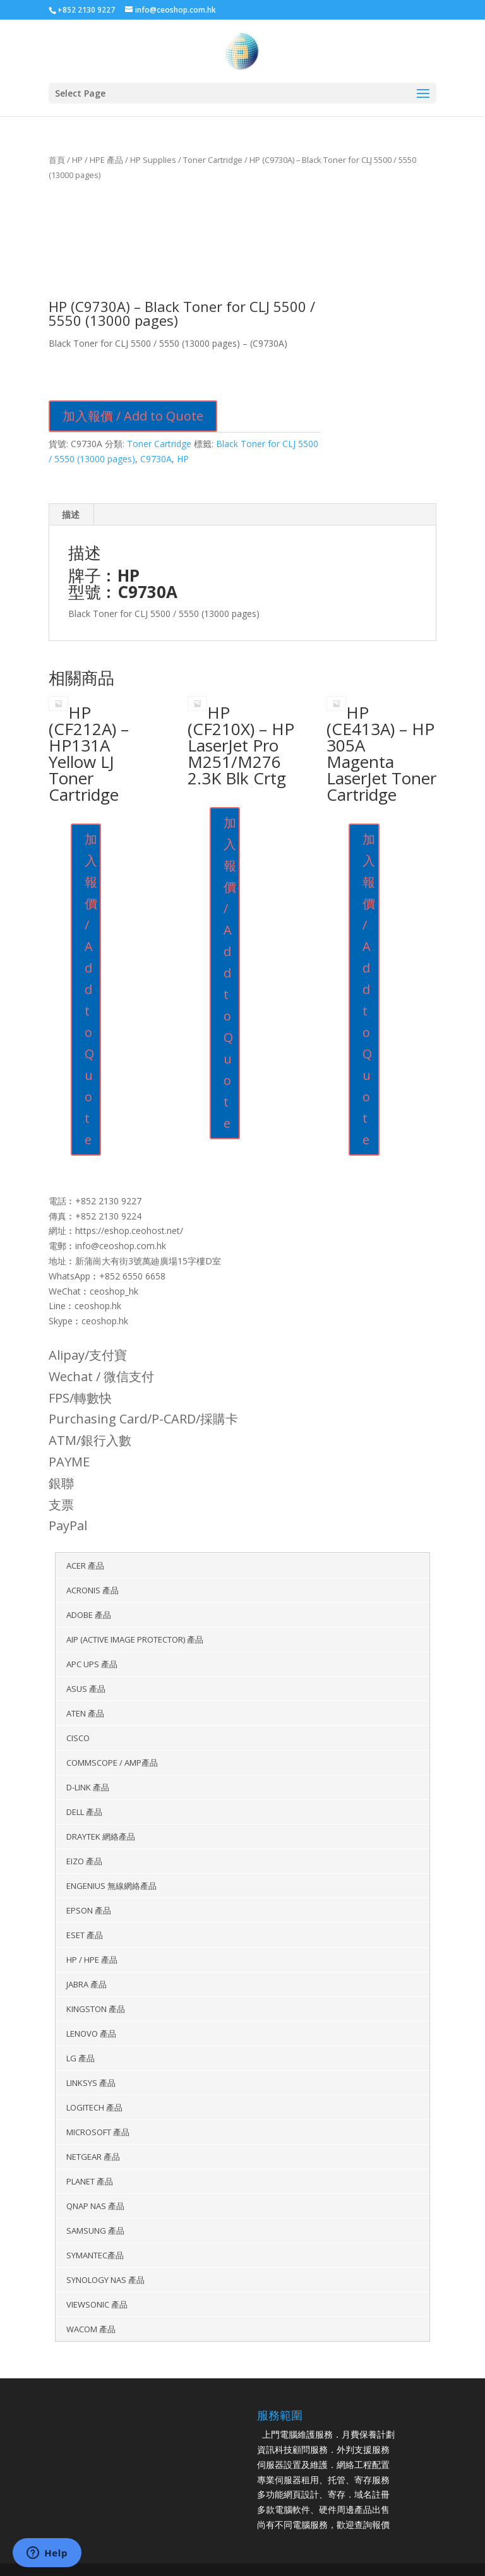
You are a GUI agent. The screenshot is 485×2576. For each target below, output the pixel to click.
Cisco (78, 1738)
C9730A (156, 459)
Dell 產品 (84, 1812)
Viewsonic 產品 (97, 2304)
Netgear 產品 (93, 2156)
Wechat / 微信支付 (101, 1376)
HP (183, 459)
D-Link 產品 (87, 1787)
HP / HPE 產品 (97, 159)
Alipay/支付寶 (88, 1354)
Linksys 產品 (91, 2082)
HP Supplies (153, 159)
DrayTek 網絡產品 (100, 1836)
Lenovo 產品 (91, 2033)
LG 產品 (80, 2058)
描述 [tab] (71, 514)
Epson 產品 (88, 1910)
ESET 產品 (84, 1935)
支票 (61, 1504)
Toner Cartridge (212, 159)
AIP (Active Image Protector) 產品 (134, 1639)
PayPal (68, 1525)
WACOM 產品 (91, 2329)
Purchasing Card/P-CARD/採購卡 (143, 1418)
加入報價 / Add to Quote (133, 415)
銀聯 (61, 1483)
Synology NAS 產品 (105, 2279)
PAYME (69, 1461)
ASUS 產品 (85, 1688)
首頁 (57, 159)
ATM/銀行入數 (90, 1440)
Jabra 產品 (86, 1984)
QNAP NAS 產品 (95, 2206)
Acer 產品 (85, 1565)
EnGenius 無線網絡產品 (111, 1885)
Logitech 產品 (94, 2107)
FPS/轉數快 (80, 1397)
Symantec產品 (95, 2255)
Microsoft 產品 (97, 2132)
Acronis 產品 (92, 1590)
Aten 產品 (85, 1713)
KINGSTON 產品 (95, 2009)
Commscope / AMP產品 (112, 1762)
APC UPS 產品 (91, 1664)
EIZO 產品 (84, 1861)
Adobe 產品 (88, 1614)
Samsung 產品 (95, 2230)
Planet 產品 (89, 2181)
